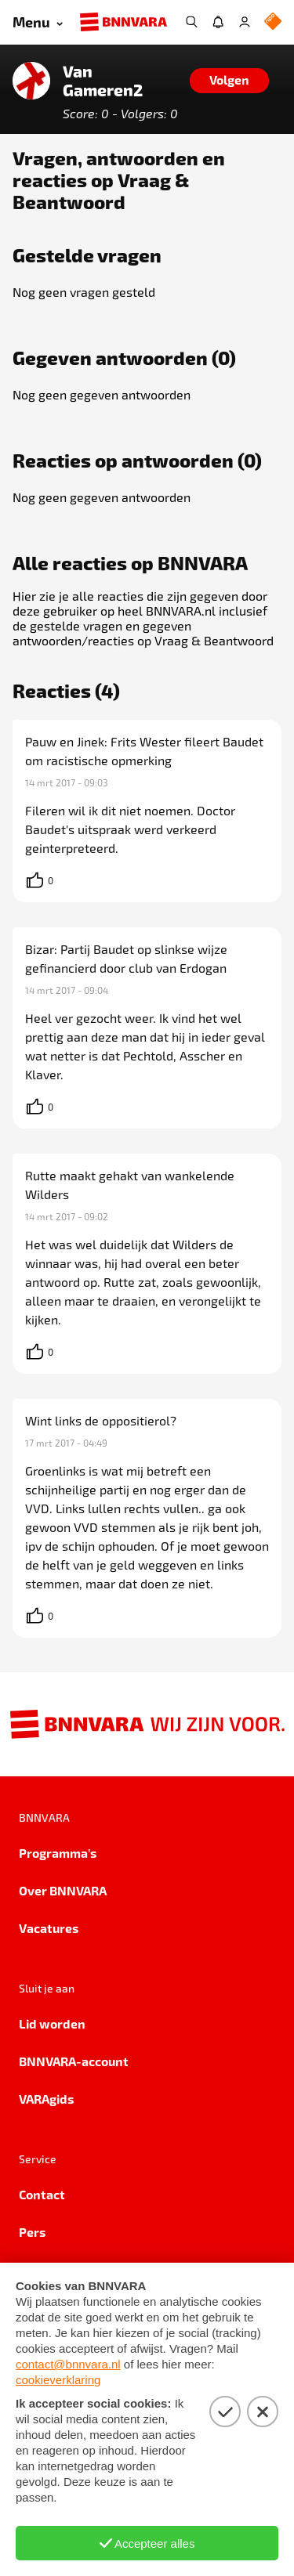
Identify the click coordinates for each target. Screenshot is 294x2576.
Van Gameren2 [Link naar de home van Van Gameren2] (103, 80)
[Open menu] (38, 22)
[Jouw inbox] (218, 21)
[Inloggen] (245, 22)
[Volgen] (229, 80)
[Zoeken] (191, 22)
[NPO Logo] (272, 22)
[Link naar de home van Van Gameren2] (31, 80)
